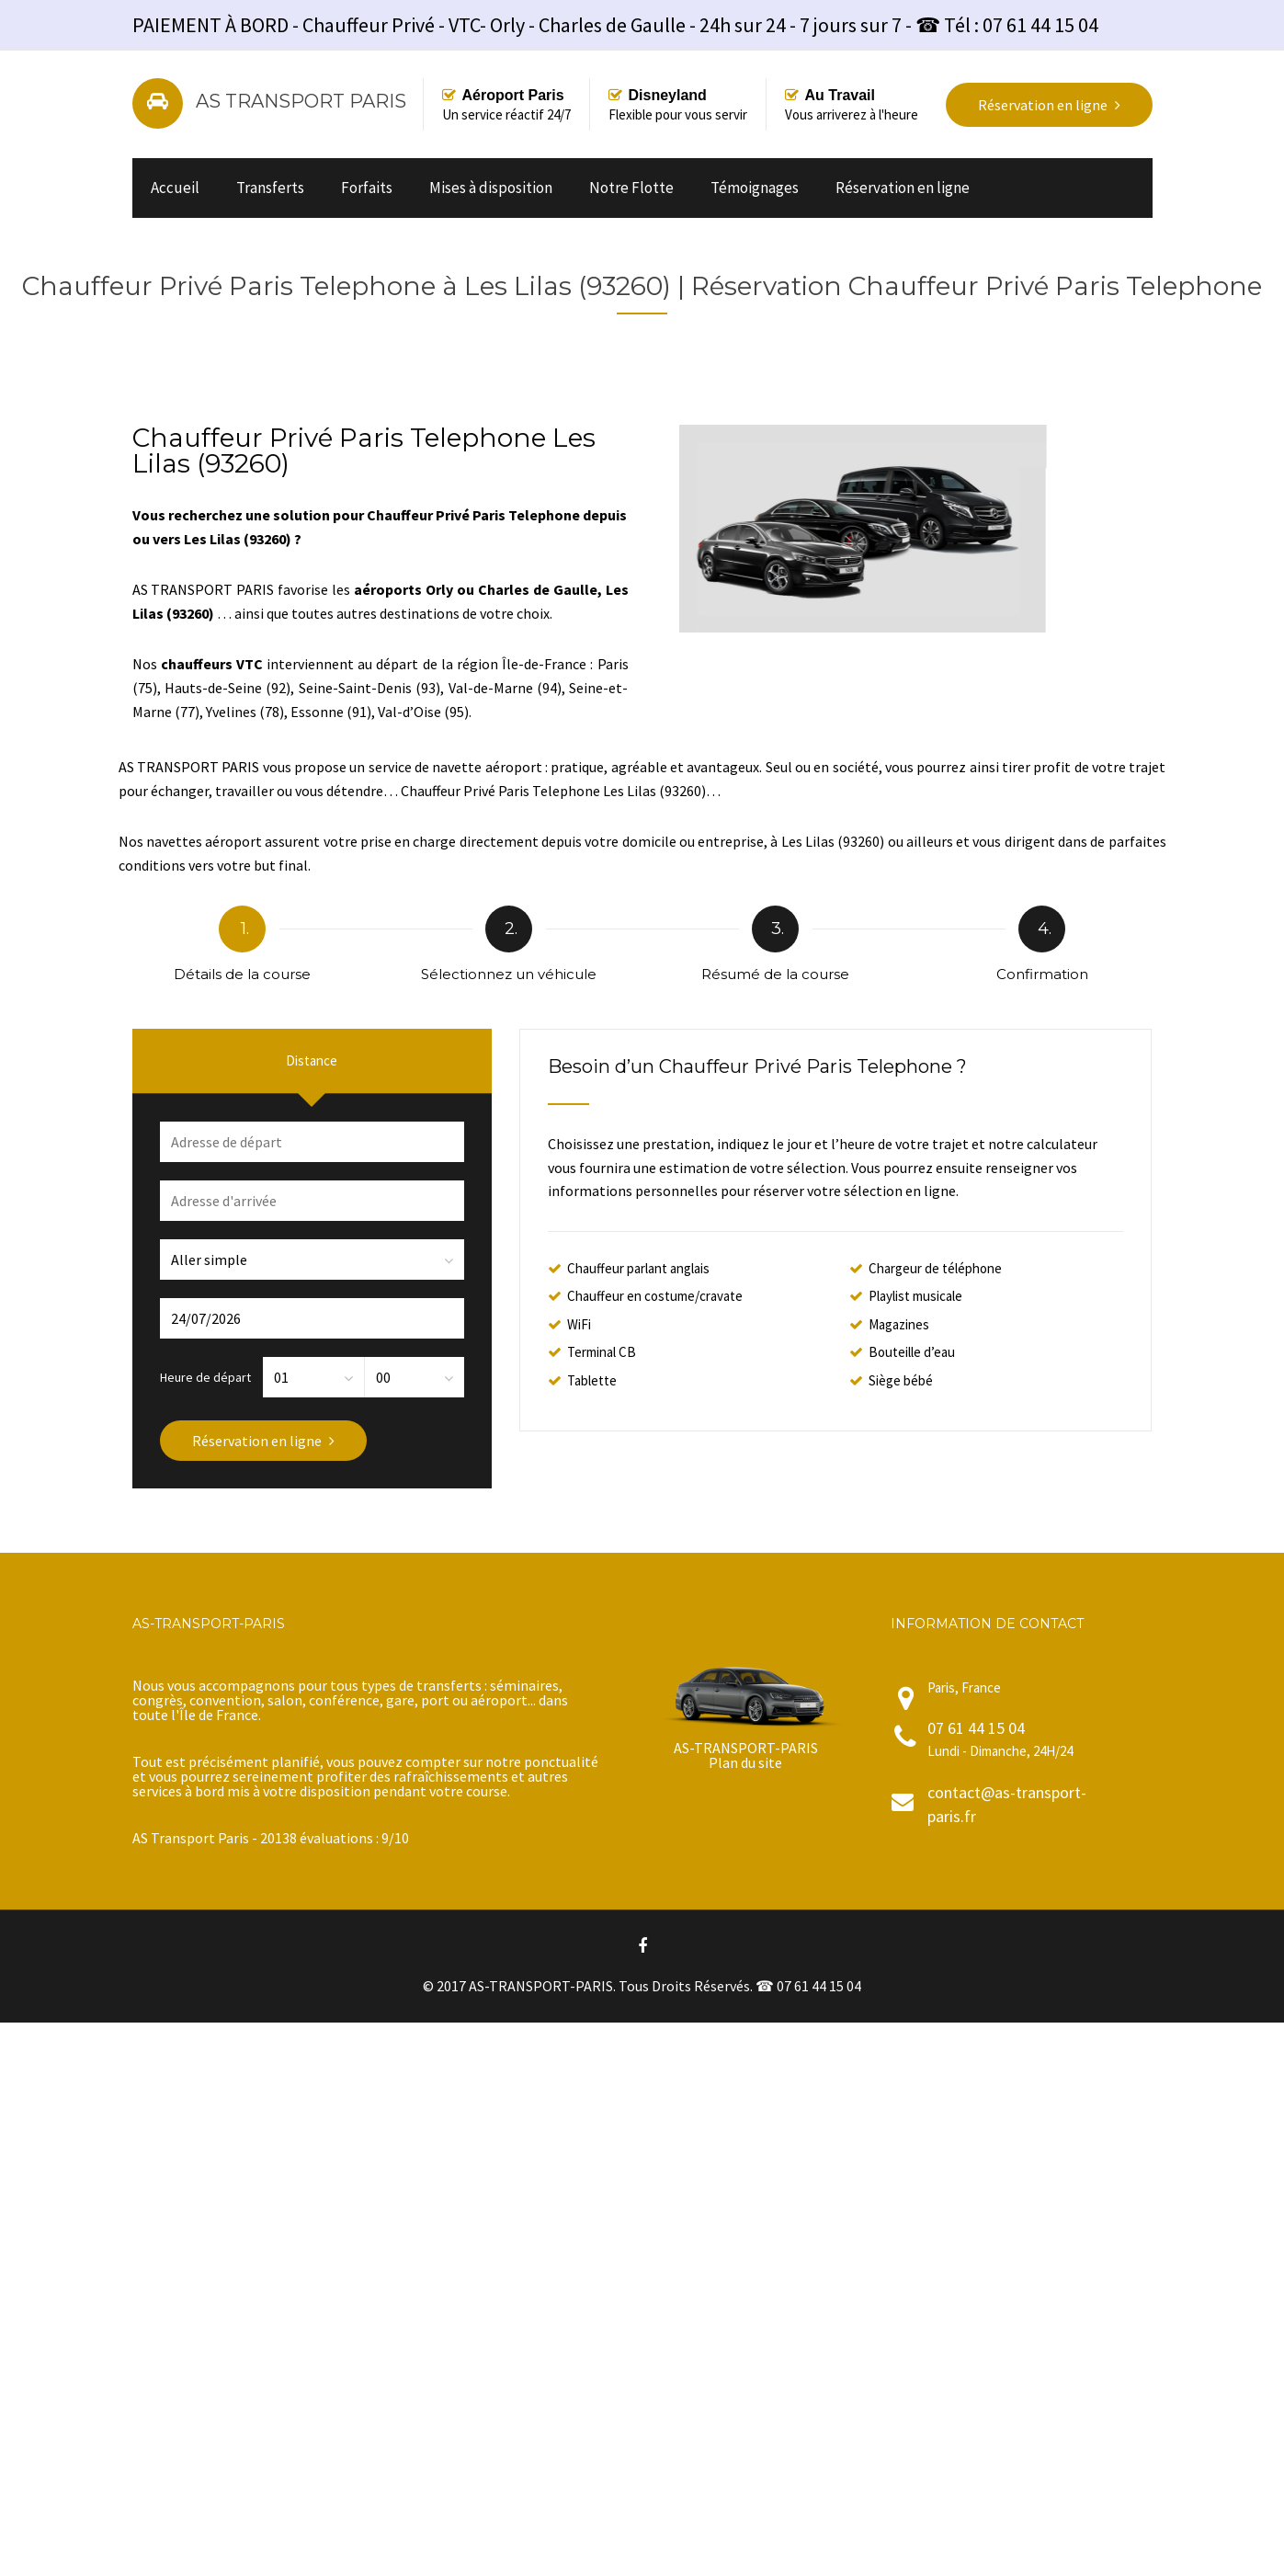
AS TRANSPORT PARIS (301, 101)
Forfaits (366, 187)
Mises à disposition (490, 187)
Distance (311, 1060)
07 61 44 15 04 (976, 1727)
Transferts (270, 187)
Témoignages (754, 187)
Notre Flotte (631, 187)
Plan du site (745, 1762)
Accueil (175, 187)
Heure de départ (205, 1376)
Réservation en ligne (902, 187)
